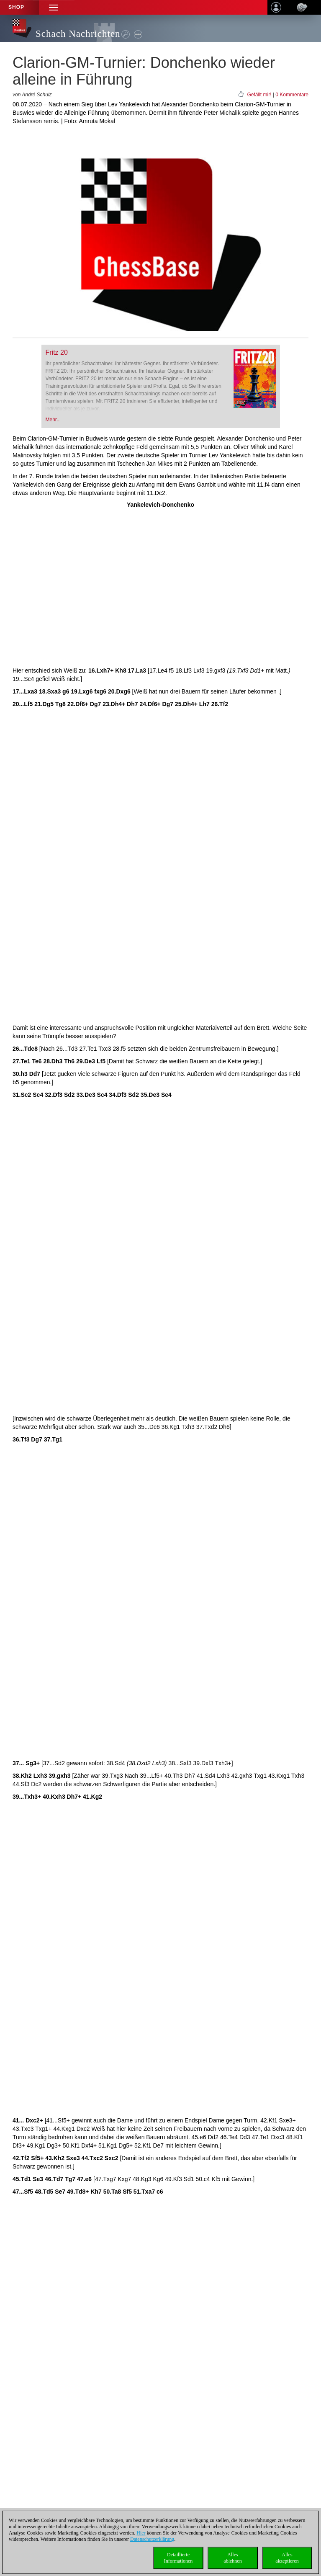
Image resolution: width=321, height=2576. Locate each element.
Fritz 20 (57, 352)
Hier (140, 2533)
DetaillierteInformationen (178, 2558)
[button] (53, 7)
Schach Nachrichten (78, 33)
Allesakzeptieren (286, 2558)
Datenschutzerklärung (152, 2539)
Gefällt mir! (259, 95)
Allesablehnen (232, 2558)
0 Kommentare (291, 95)
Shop (16, 7)
